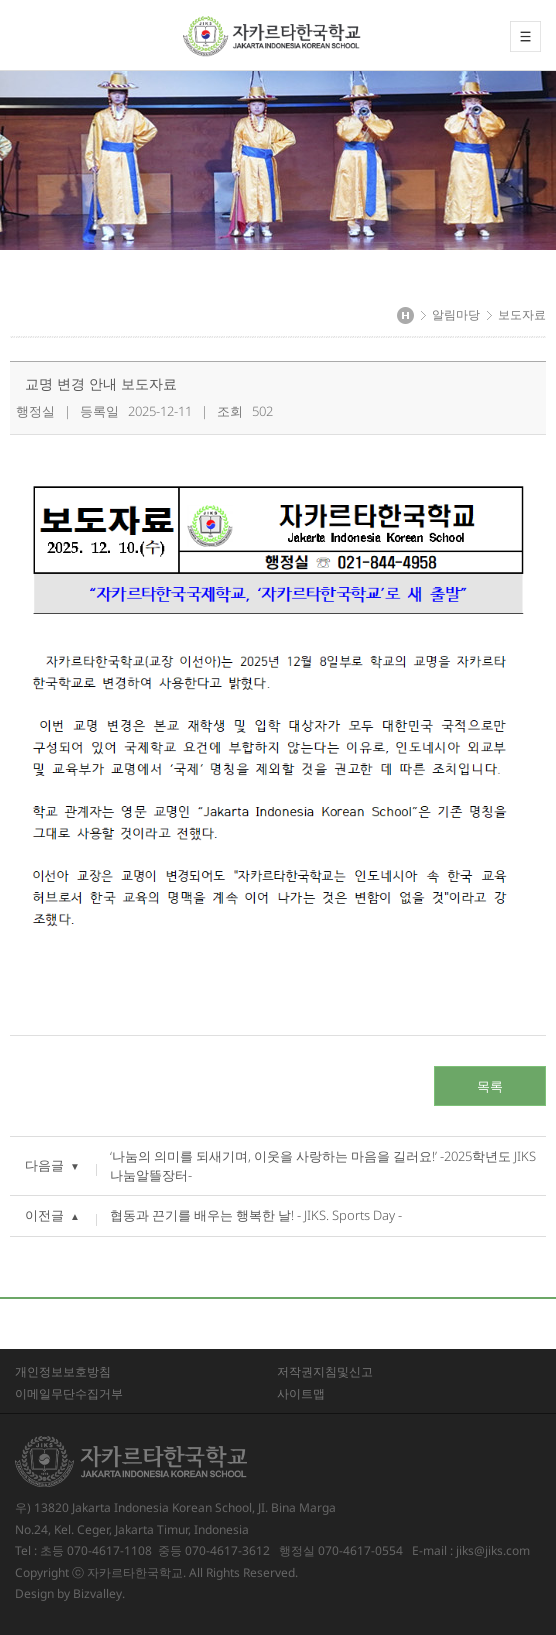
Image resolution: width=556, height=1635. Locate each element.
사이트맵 (301, 1393)
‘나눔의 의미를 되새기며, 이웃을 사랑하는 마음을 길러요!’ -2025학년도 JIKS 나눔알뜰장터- (323, 1165)
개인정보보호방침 (63, 1371)
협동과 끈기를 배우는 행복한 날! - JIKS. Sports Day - (256, 1215)
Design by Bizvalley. (70, 1593)
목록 (490, 1086)
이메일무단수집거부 (69, 1393)
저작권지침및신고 (325, 1371)
